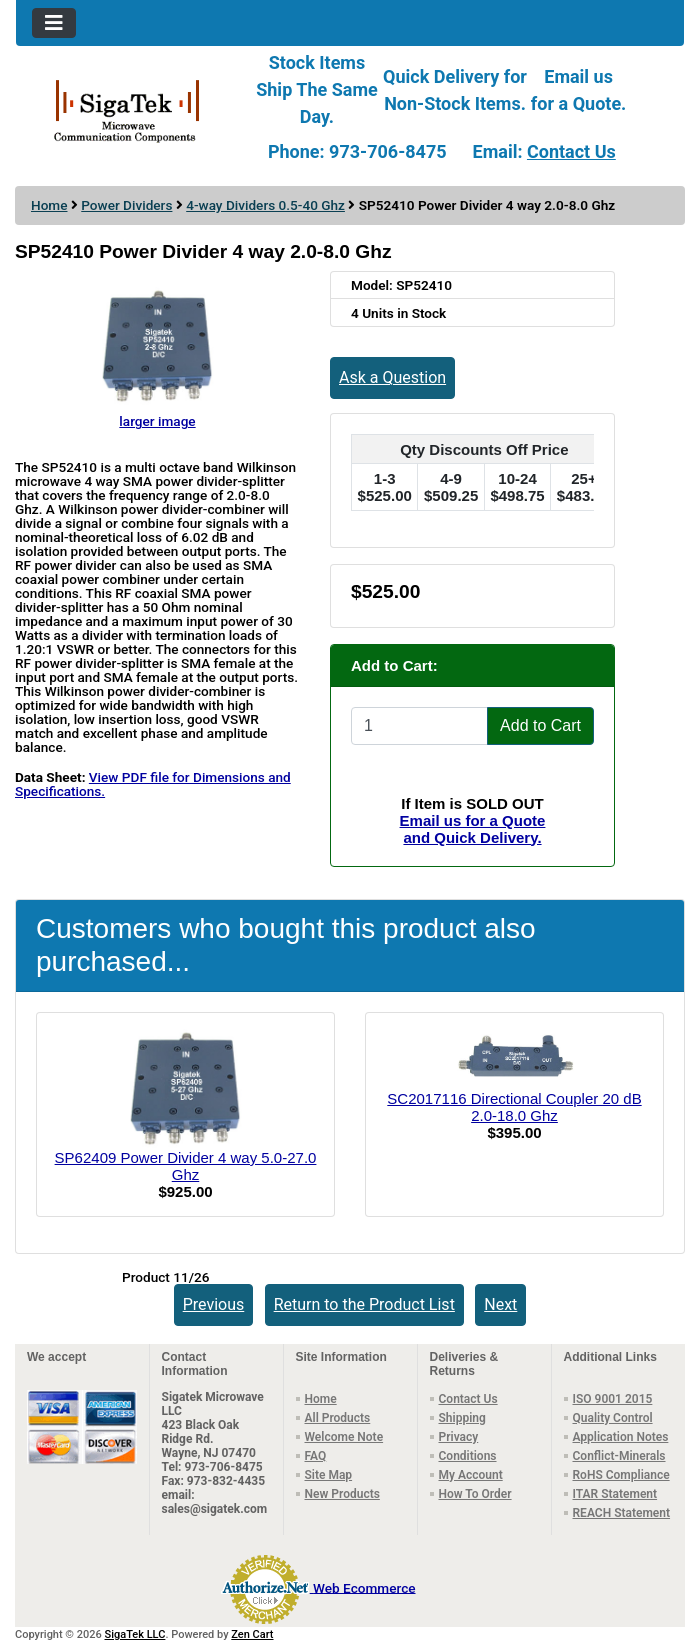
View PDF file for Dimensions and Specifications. (153, 784)
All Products (338, 1418)
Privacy (459, 1437)
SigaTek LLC (135, 1634)
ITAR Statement (615, 1494)
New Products (342, 1494)
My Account (471, 1475)
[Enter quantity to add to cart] (419, 726)
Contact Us (571, 151)
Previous (214, 1304)
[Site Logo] (127, 110)
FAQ (316, 1456)
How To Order (475, 1494)
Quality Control (613, 1418)
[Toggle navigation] (54, 23)
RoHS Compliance (621, 1475)
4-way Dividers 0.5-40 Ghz (265, 205)
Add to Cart (540, 725)
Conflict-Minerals (619, 1456)
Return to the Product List (364, 1304)
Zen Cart (252, 1634)
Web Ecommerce (364, 1587)
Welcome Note (344, 1437)
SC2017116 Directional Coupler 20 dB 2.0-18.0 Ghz (514, 1107)
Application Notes (621, 1437)
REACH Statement (622, 1513)
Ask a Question (392, 377)
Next (500, 1304)
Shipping (462, 1418)
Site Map (329, 1475)
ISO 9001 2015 (613, 1399)
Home (49, 205)
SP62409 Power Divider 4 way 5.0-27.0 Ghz (186, 1166)
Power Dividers (126, 205)
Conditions (468, 1456)
